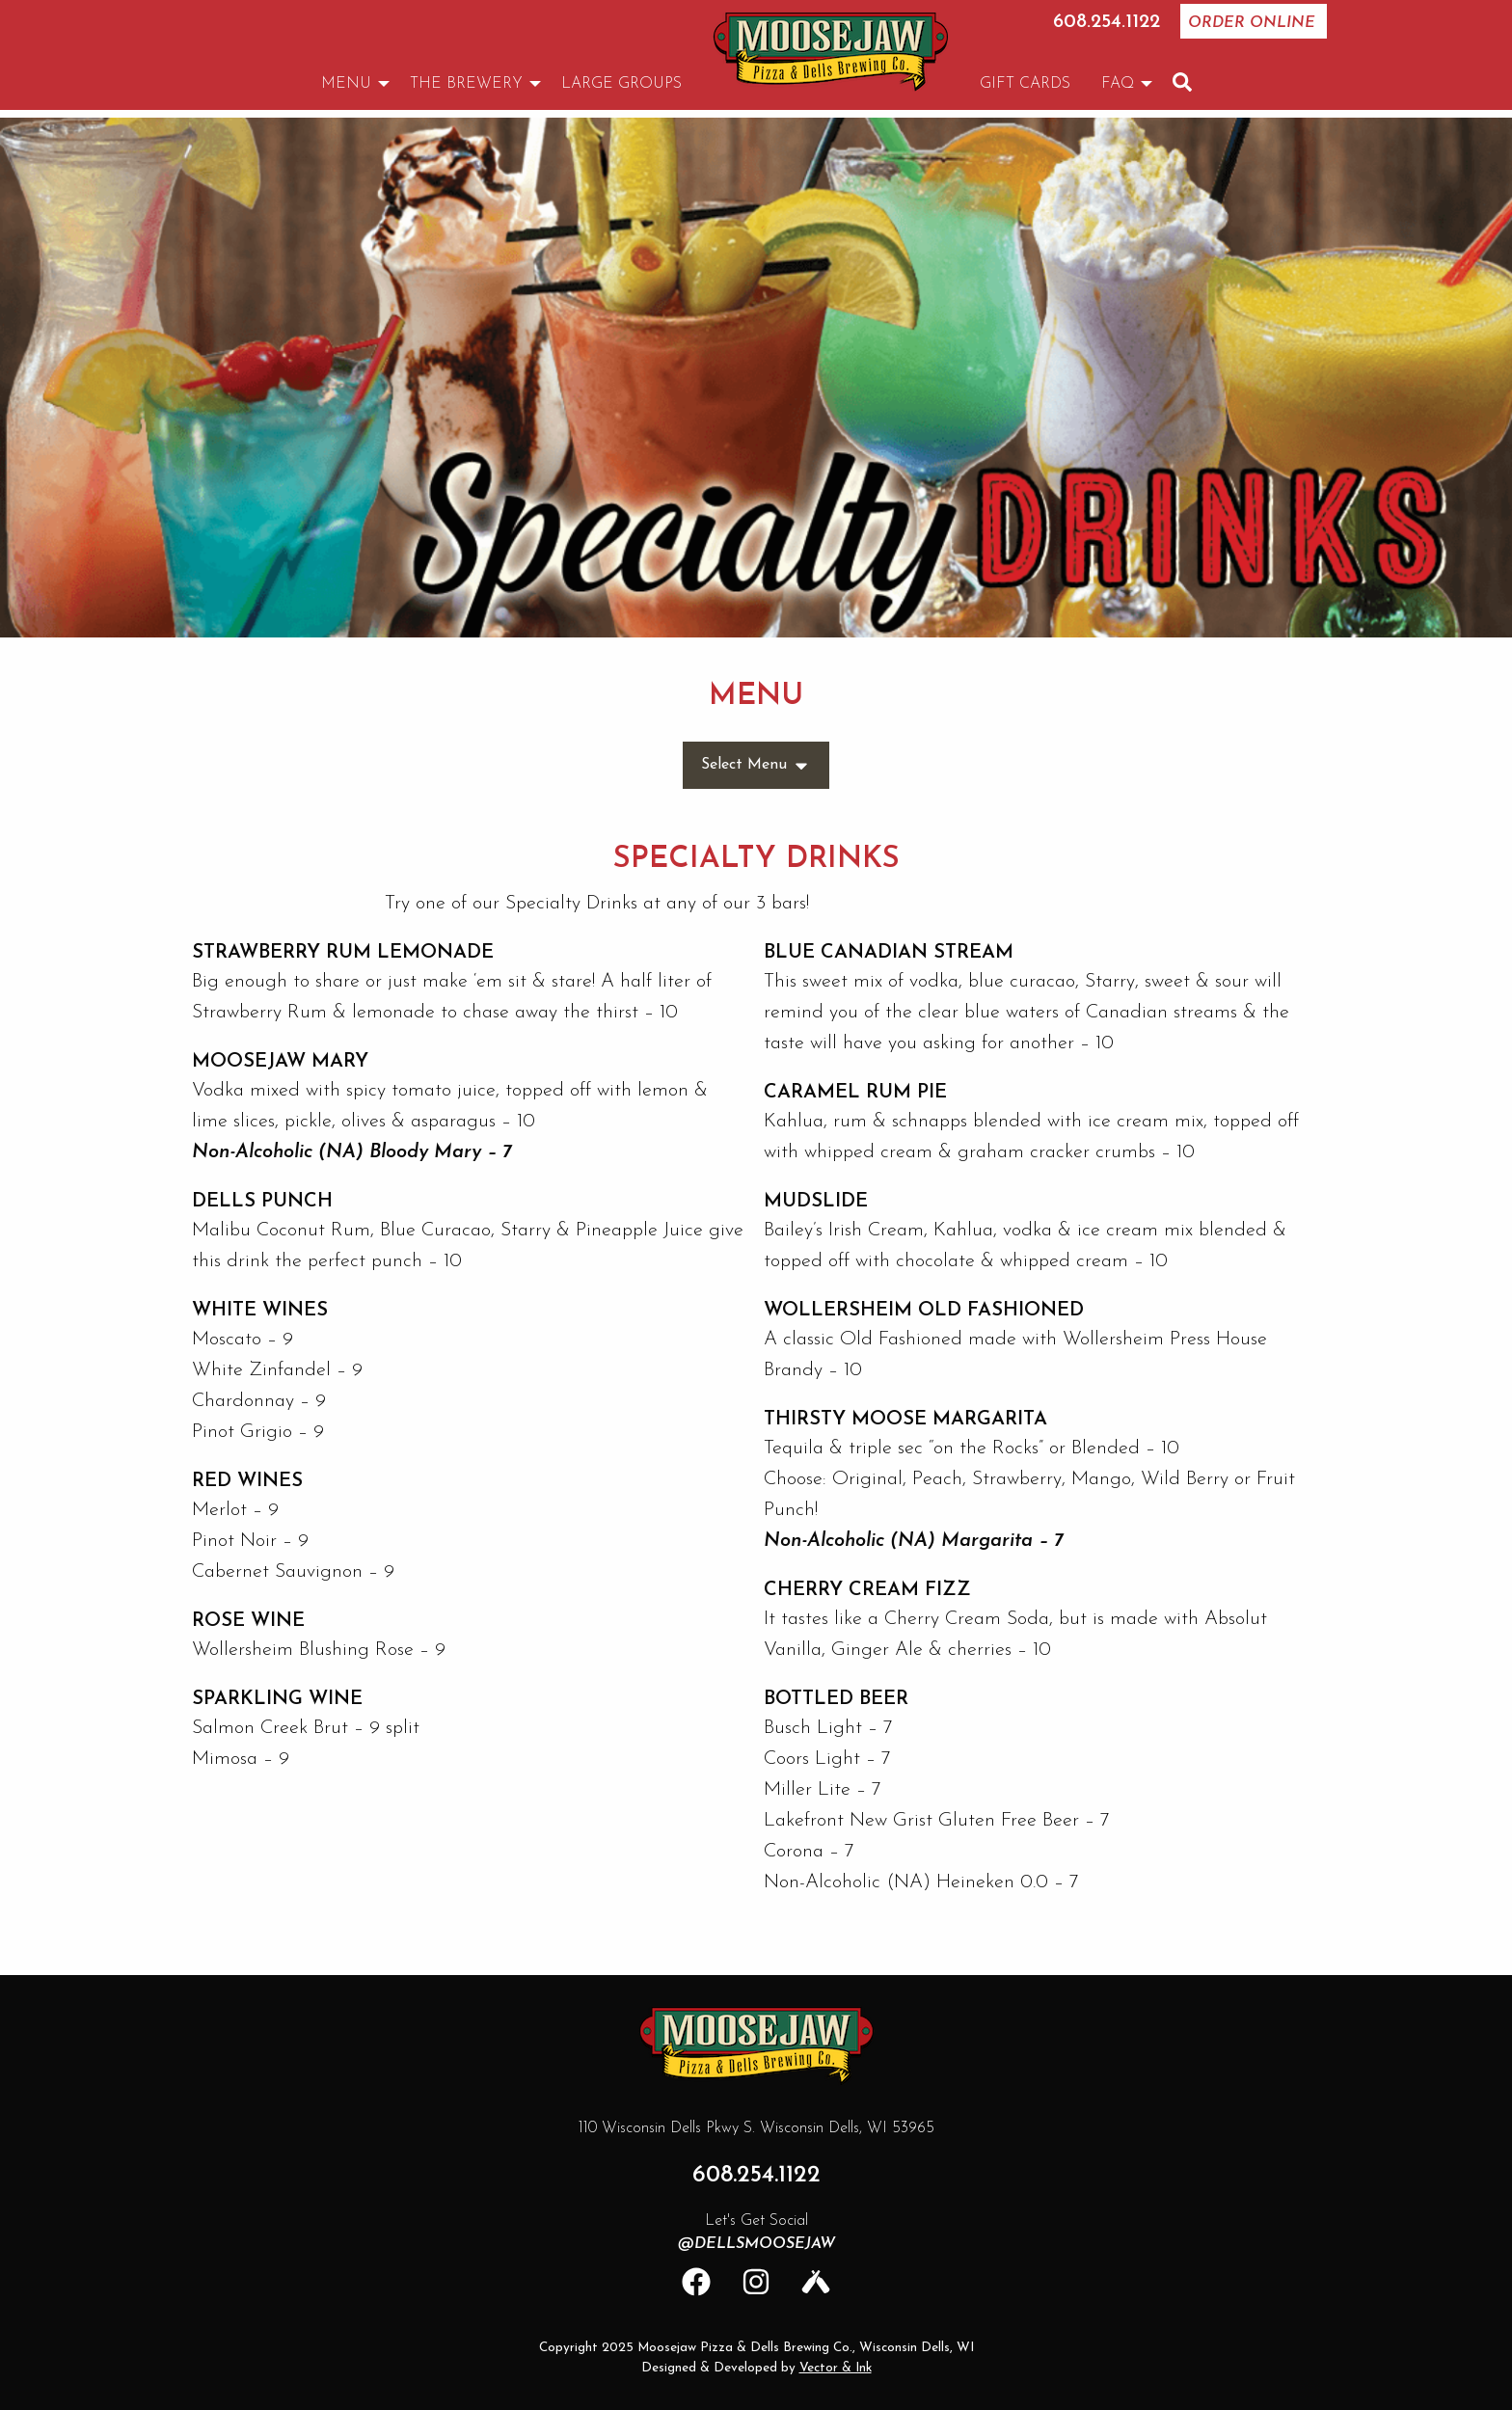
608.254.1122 (1106, 22)
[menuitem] (830, 51)
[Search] (1182, 82)
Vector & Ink (835, 2368)
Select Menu (756, 765)
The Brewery (466, 84)
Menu (346, 84)
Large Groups (621, 84)
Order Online (1251, 23)
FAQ (1117, 84)
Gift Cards (1025, 84)
